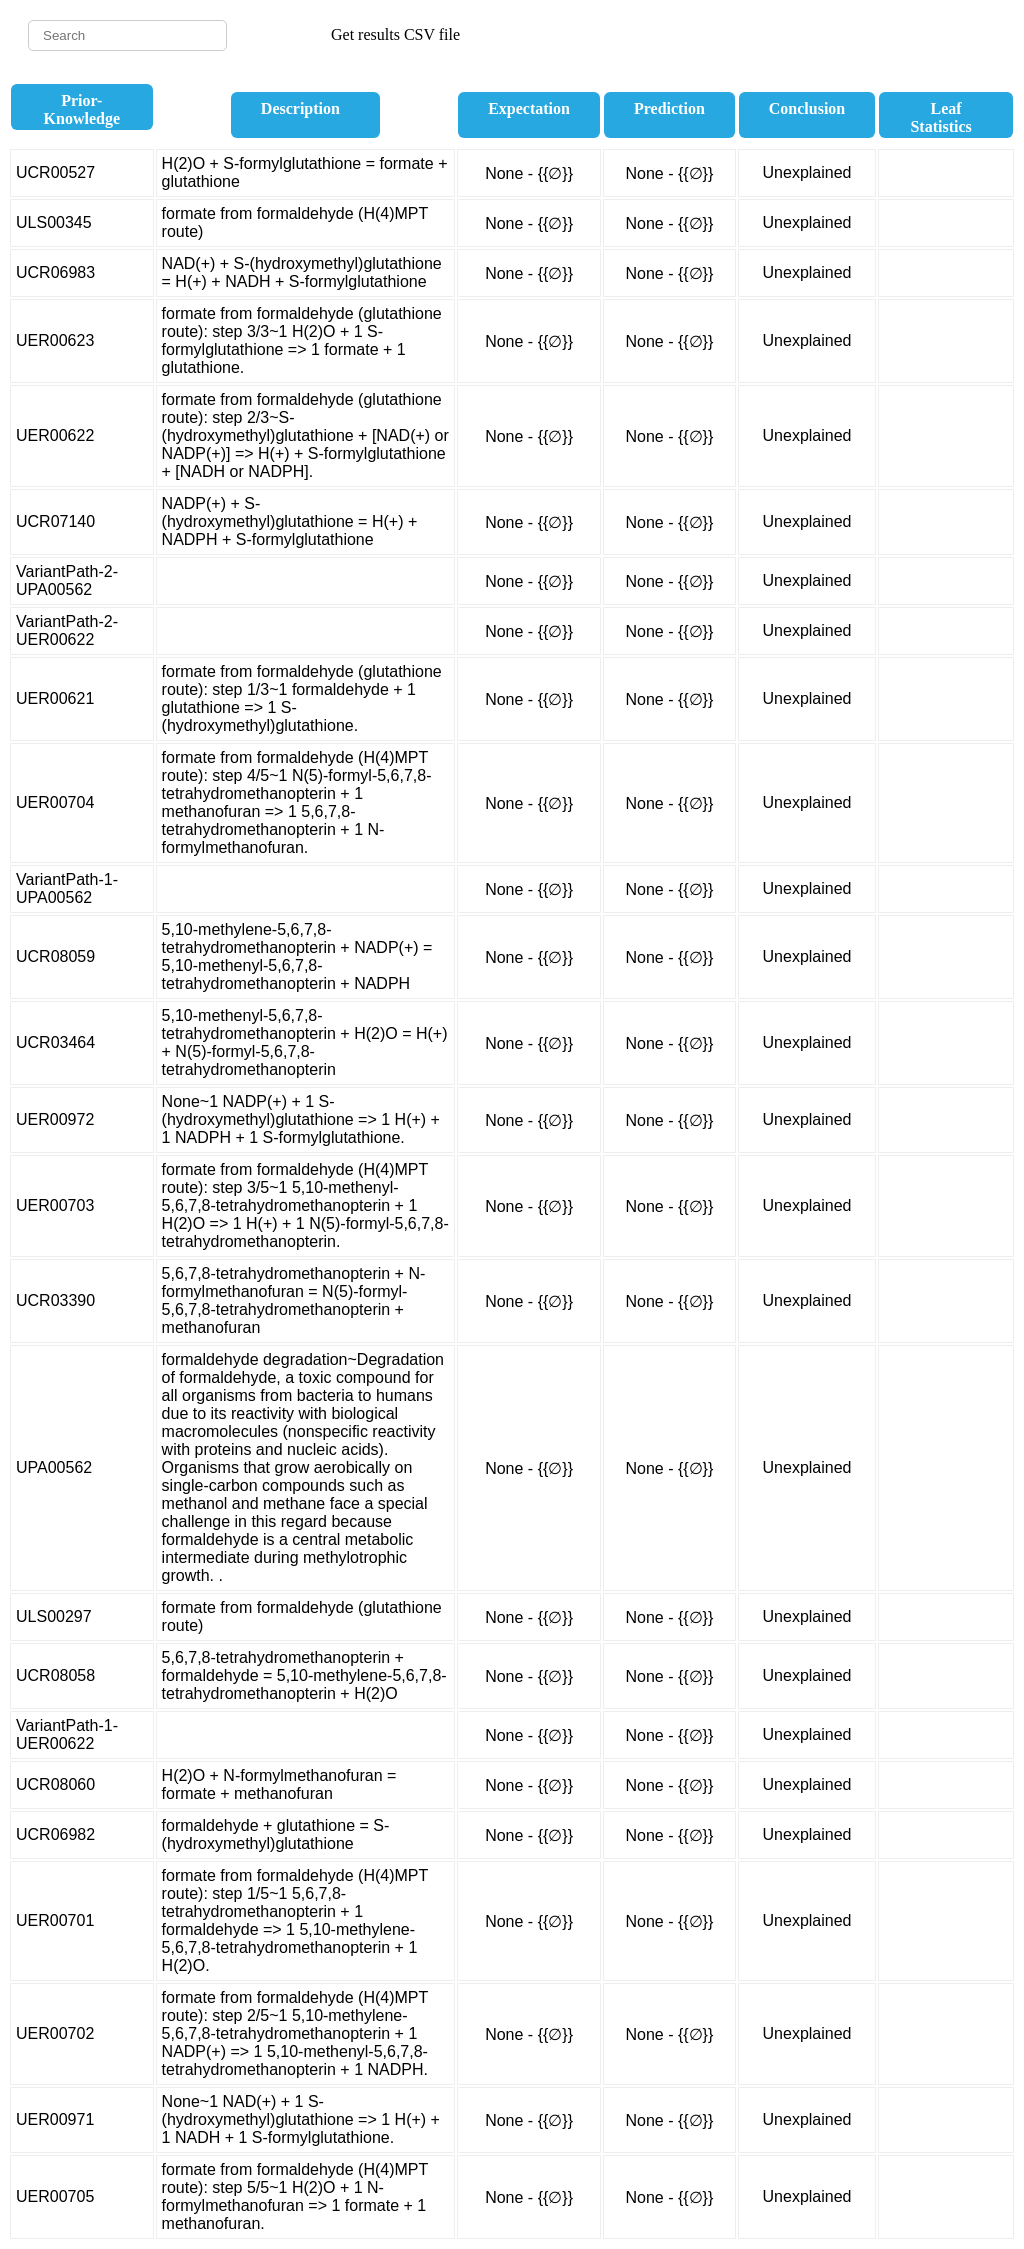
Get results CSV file (395, 34)
